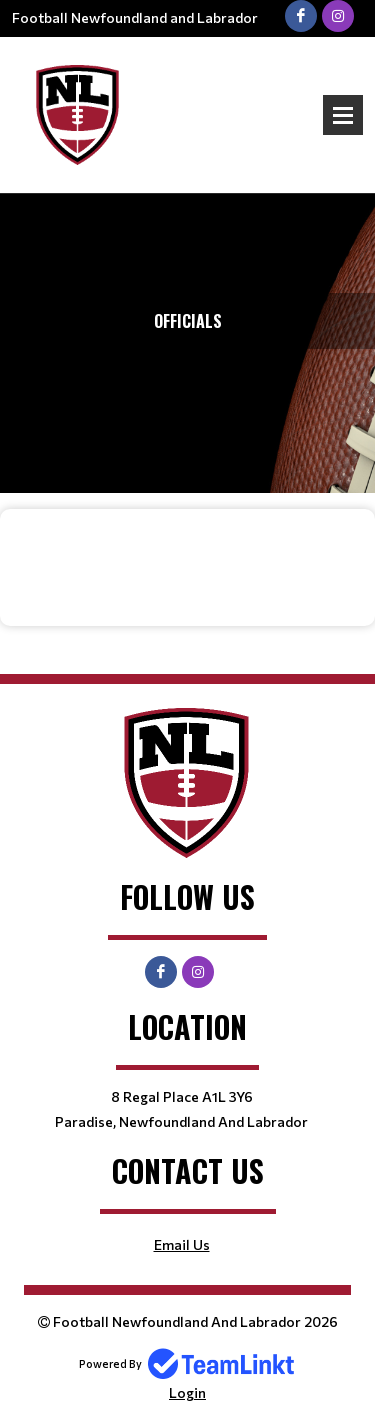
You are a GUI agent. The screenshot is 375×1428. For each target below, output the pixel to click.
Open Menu (343, 115)
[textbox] (187, 553)
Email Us (182, 1244)
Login (187, 1392)
